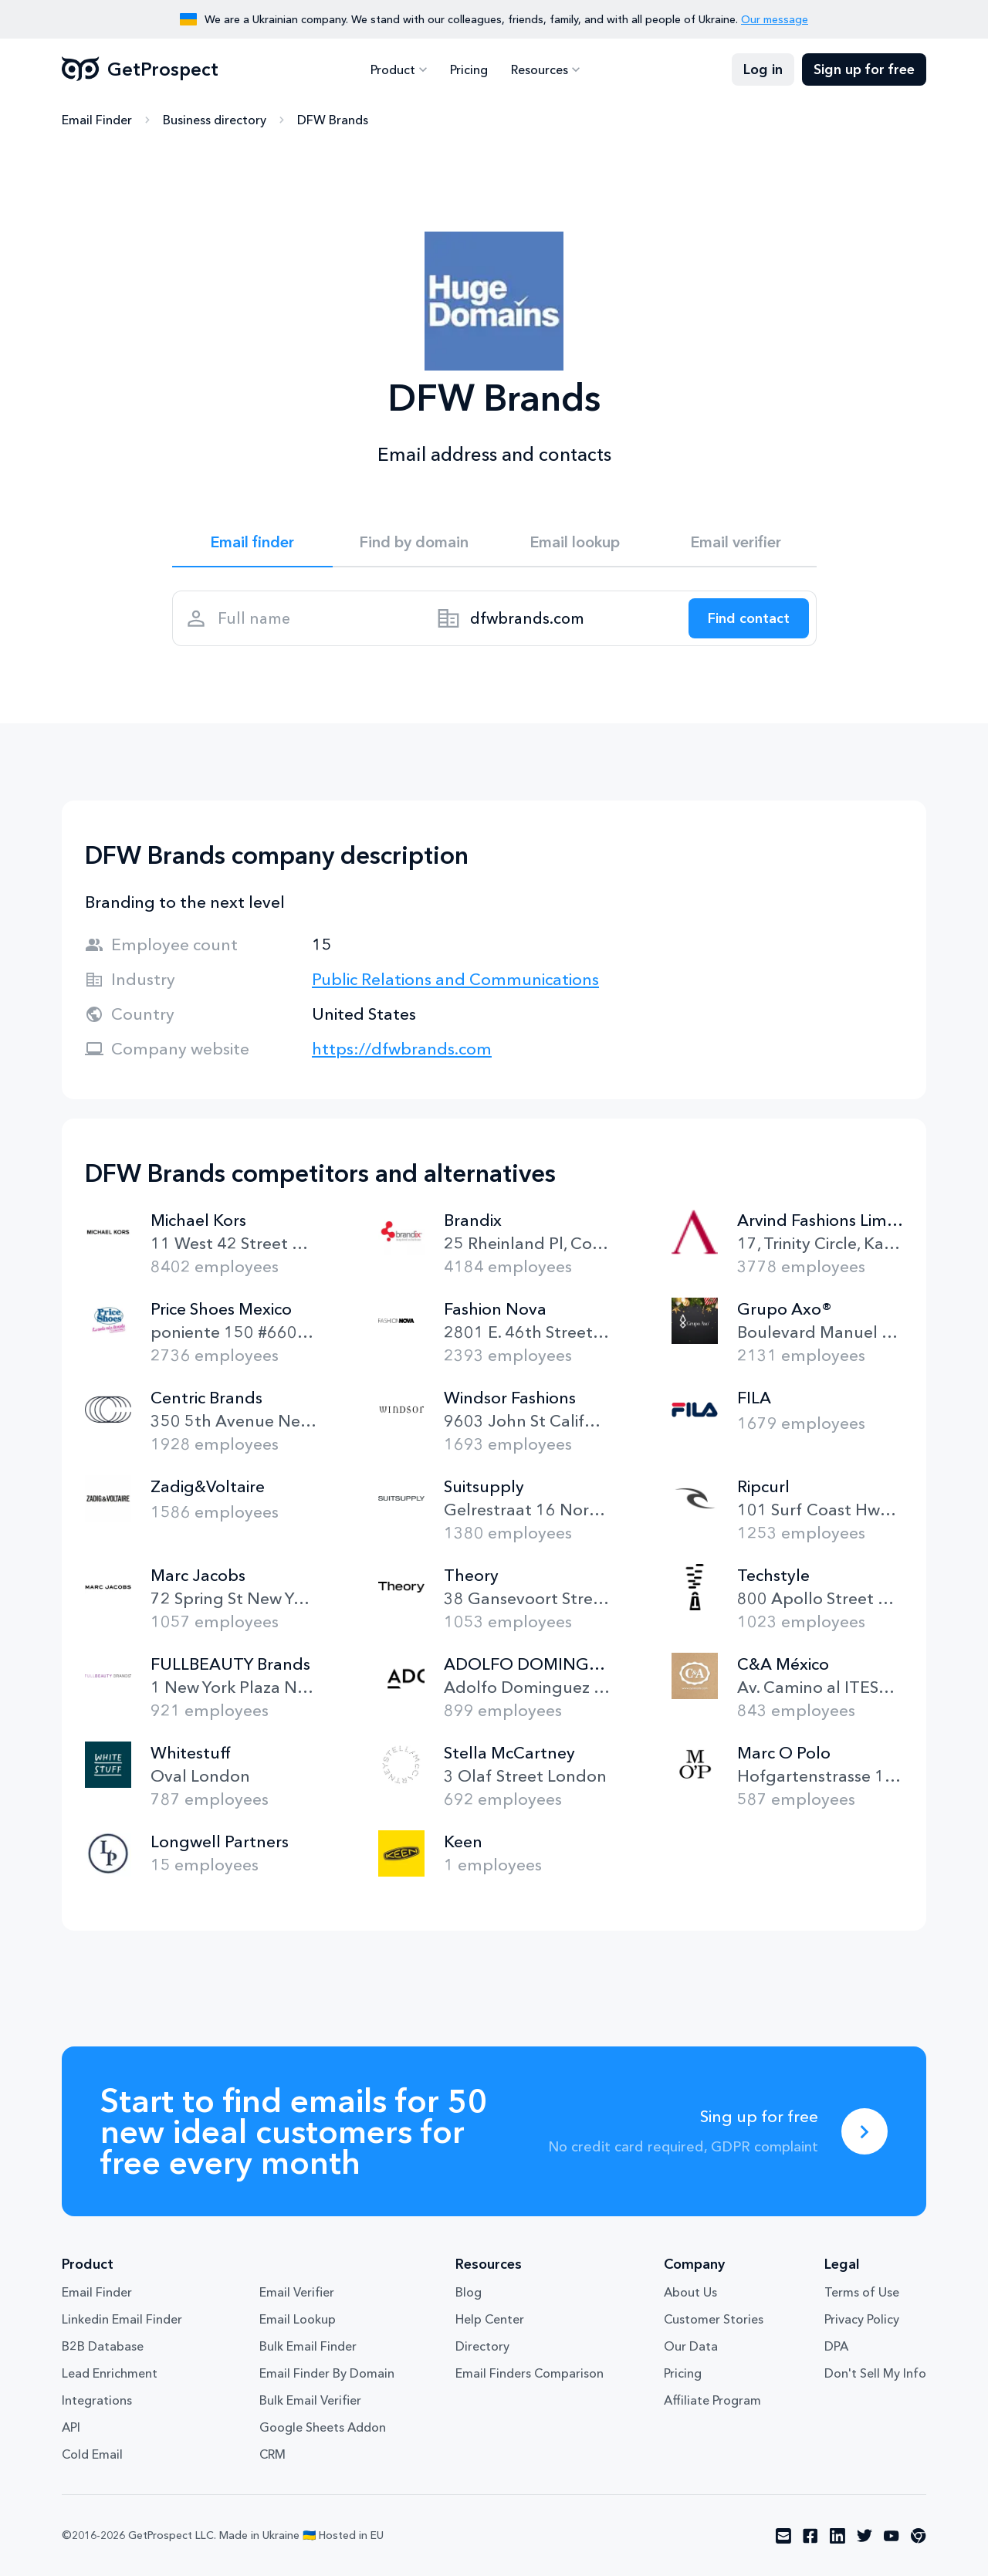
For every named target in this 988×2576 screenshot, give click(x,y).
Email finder (252, 542)
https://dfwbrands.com (402, 1048)
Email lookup (575, 542)
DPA (836, 2346)
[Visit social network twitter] (864, 2536)
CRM (272, 2454)
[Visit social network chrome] (918, 2536)
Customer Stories (713, 2319)
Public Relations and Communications (455, 979)
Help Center (489, 2319)
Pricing (469, 69)
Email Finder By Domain (326, 2373)
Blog (468, 2292)
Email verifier (735, 542)
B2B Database (103, 2346)
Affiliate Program (712, 2400)
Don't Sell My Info (875, 2373)
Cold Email (92, 2454)
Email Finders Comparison (529, 2373)
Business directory (214, 119)
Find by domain (414, 542)
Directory (482, 2346)
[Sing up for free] (864, 2131)
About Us (690, 2292)
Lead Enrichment (109, 2373)
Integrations (97, 2400)
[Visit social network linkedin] (837, 2536)
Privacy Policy (861, 2319)
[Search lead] (749, 618)
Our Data (691, 2346)
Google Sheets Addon (322, 2427)
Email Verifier (296, 2292)
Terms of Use (861, 2292)
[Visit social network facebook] (810, 2536)
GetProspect (140, 69)
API (71, 2427)
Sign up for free (864, 69)
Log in (763, 69)
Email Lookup (297, 2319)
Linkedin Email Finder (122, 2319)
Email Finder (97, 119)
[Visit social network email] (783, 2536)
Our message (774, 19)
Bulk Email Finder (308, 2346)
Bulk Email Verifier (310, 2400)
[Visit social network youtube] (891, 2536)
